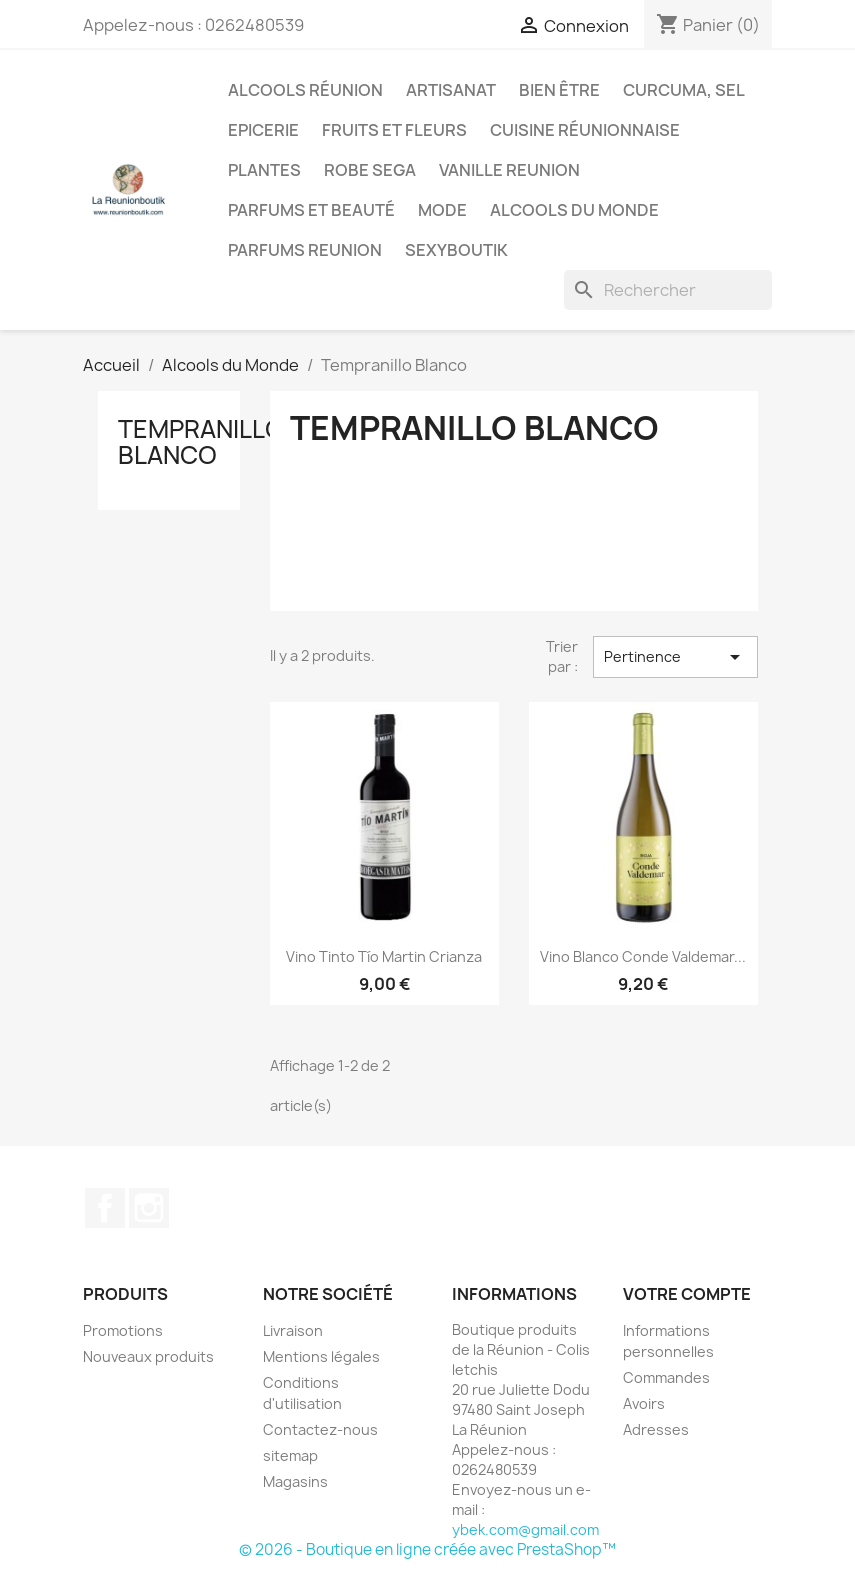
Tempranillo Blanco (201, 442)
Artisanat (451, 90)
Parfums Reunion (305, 250)
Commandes (666, 1377)
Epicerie (263, 130)
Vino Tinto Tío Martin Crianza (384, 956)
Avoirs (644, 1403)
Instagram (149, 1208)
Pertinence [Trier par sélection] (675, 657)
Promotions (123, 1330)
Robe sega (370, 170)
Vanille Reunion (509, 170)
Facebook (105, 1208)
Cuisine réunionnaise (585, 130)
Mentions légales (321, 1356)
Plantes (264, 170)
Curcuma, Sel (684, 90)
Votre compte (687, 1294)
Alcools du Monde (574, 210)
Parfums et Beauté (311, 210)
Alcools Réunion (305, 90)
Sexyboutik (456, 250)
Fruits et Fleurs (394, 130)
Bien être (559, 90)
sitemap (290, 1455)
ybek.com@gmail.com (525, 1529)
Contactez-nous (320, 1429)
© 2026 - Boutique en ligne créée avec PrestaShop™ (427, 1549)
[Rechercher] (668, 290)
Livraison (293, 1330)
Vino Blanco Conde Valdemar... (643, 956)
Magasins (295, 1481)
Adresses (656, 1429)
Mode (442, 210)
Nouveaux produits (148, 1356)
